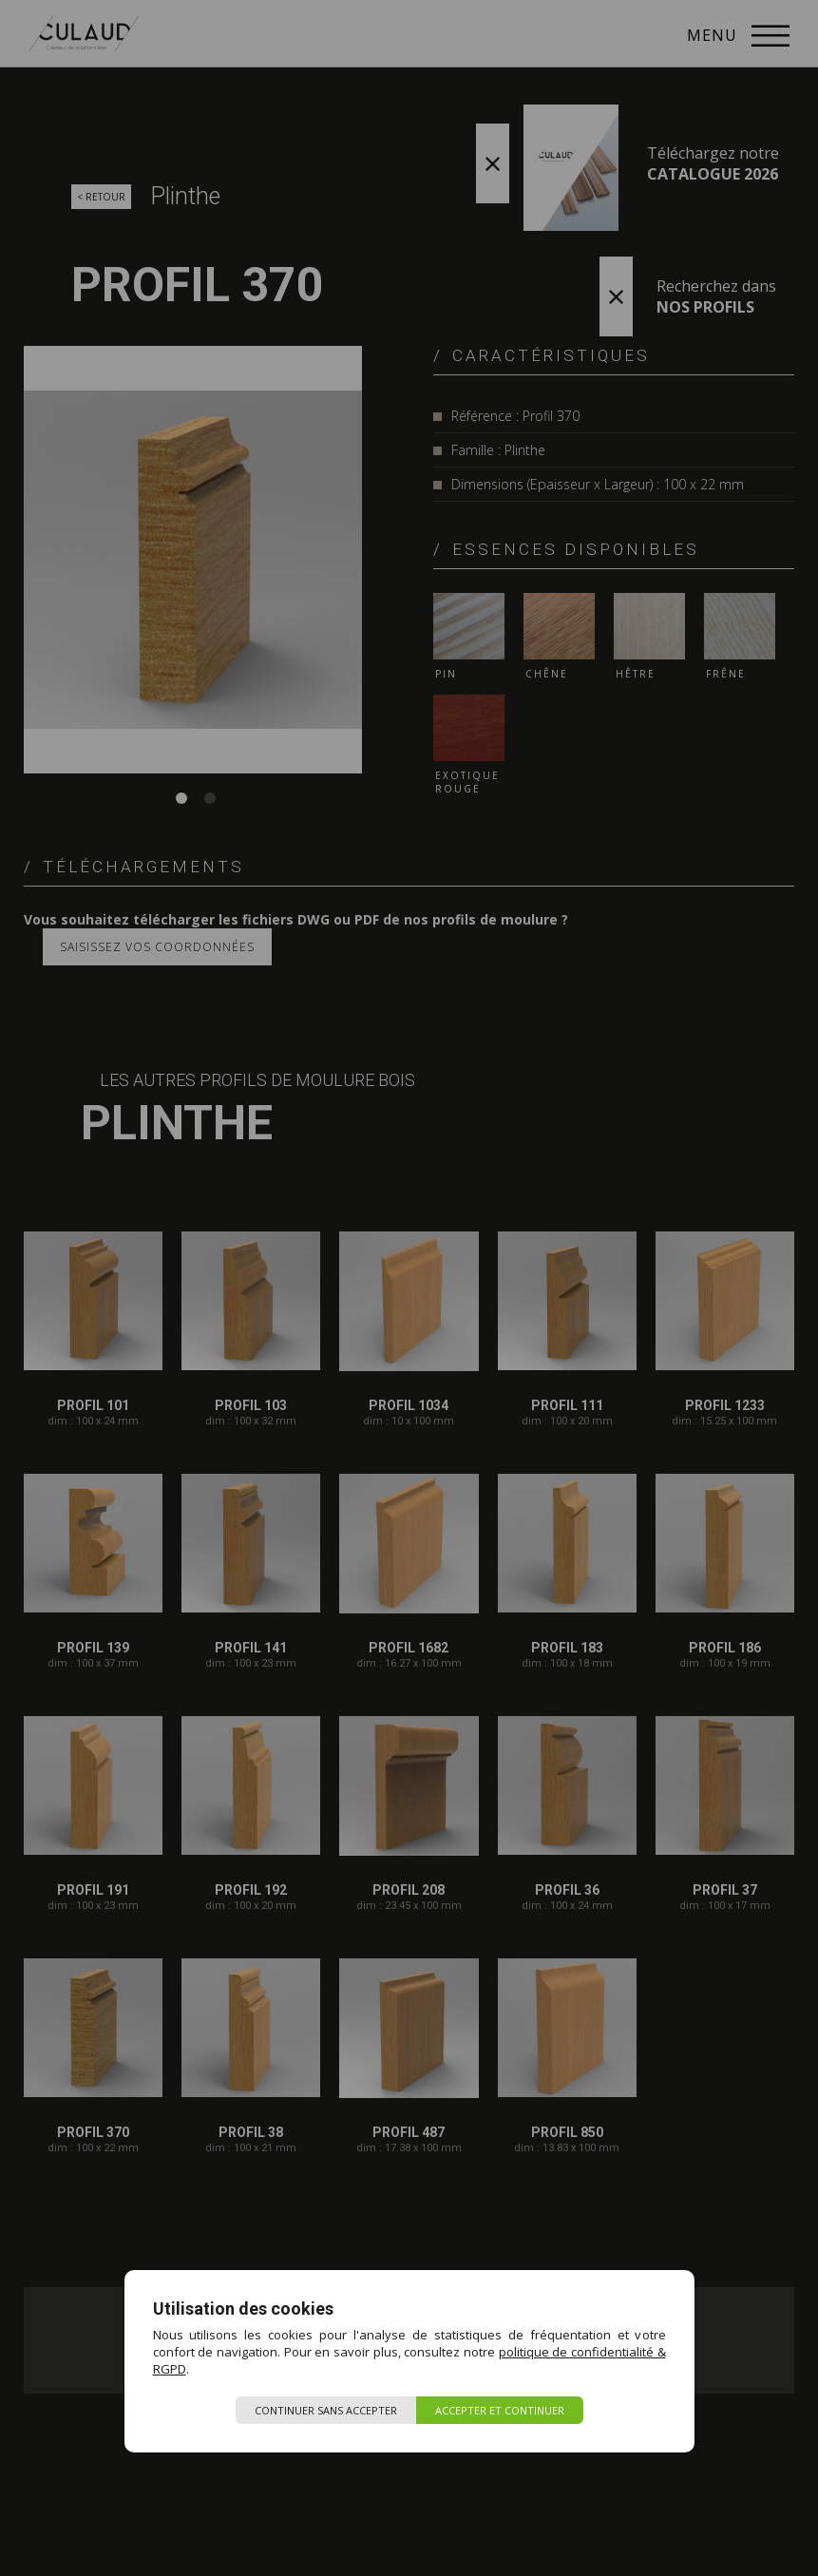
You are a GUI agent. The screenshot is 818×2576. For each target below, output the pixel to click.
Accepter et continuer (499, 2410)
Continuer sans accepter (326, 2410)
